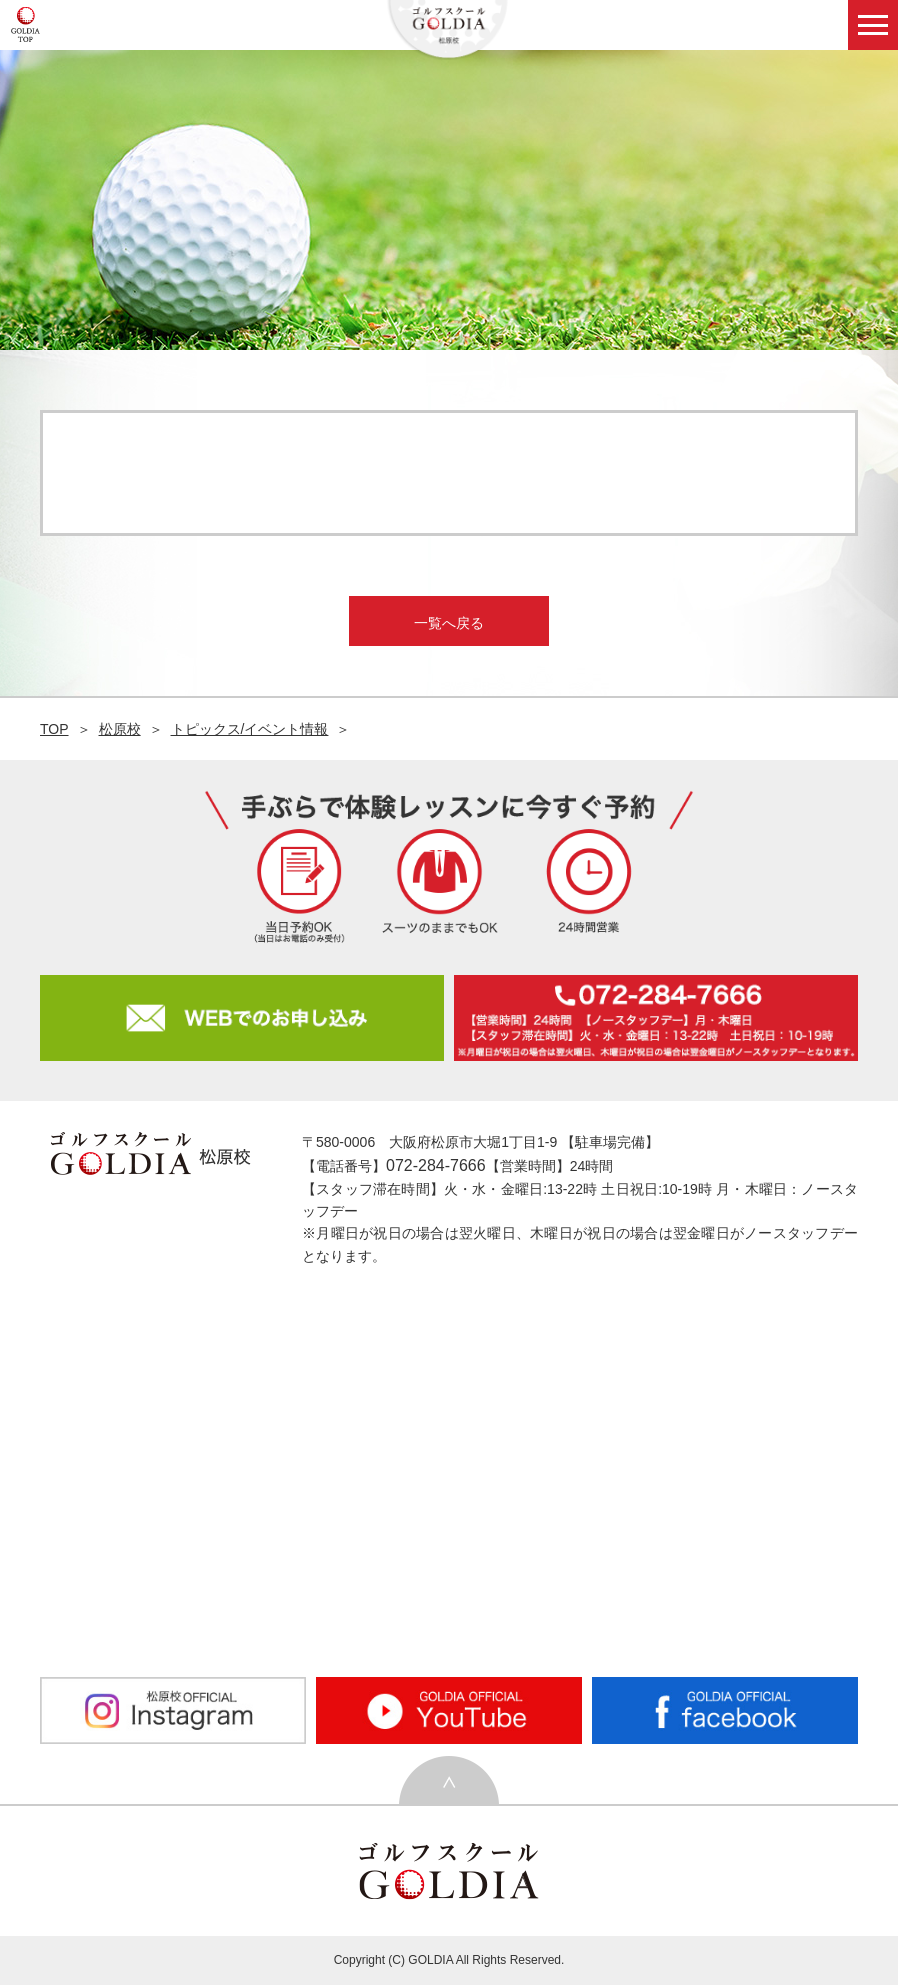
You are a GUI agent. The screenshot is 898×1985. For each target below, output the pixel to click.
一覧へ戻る (449, 623)
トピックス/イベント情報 (250, 729)
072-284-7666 (436, 1165)
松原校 (120, 729)
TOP (54, 729)
